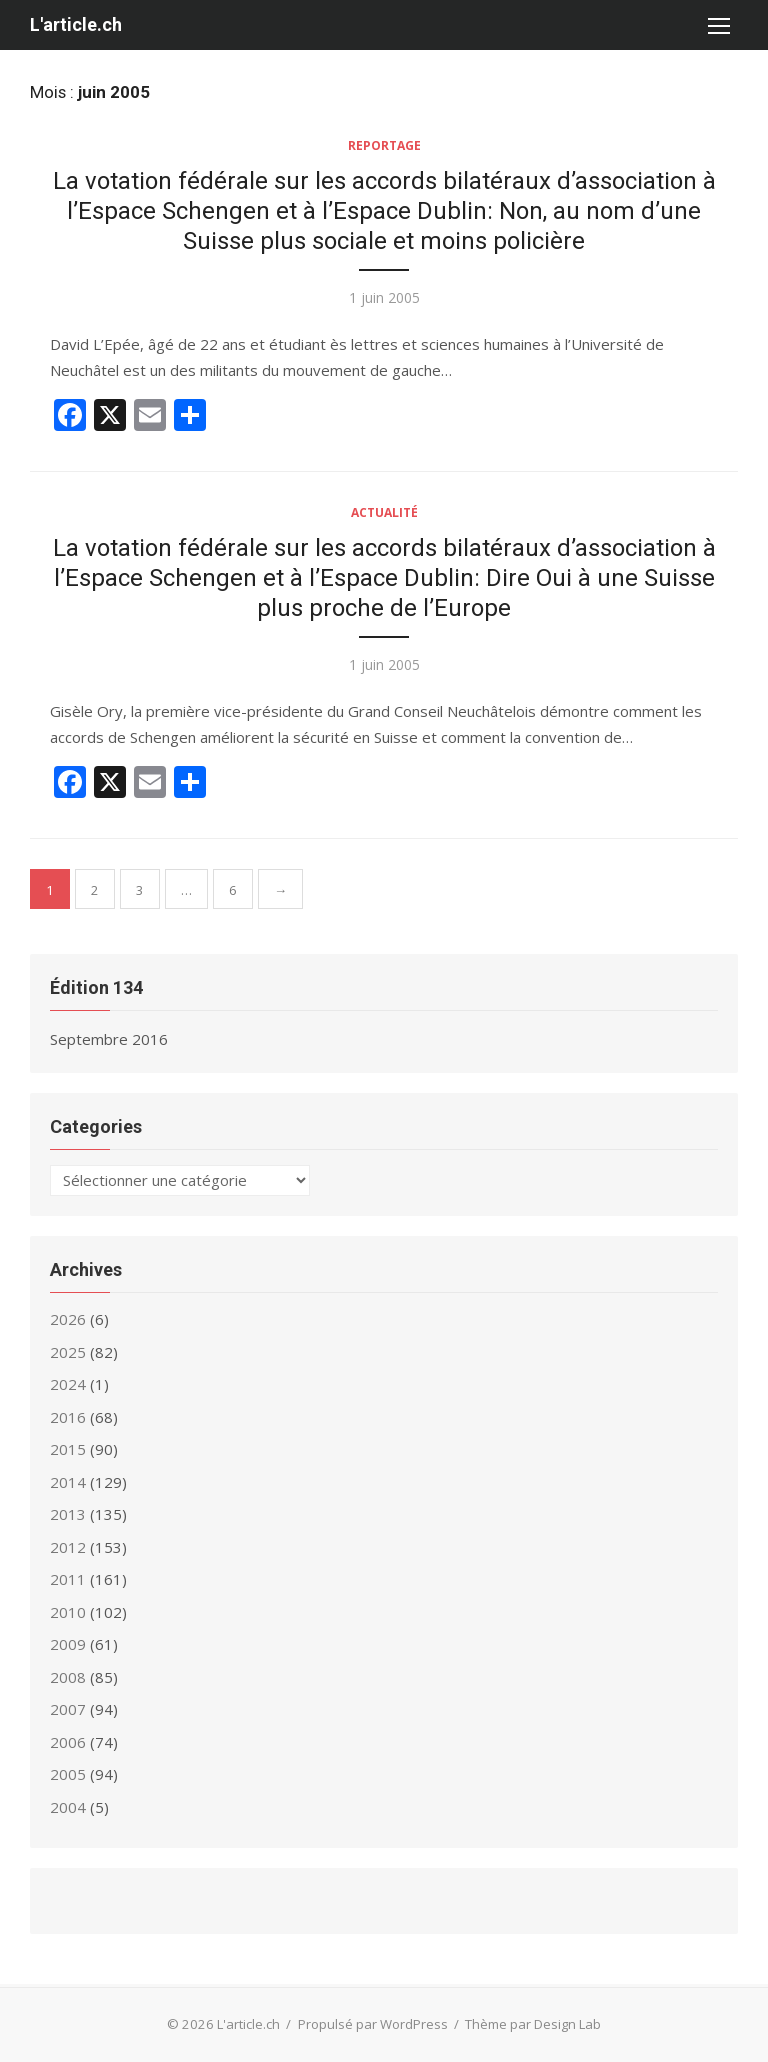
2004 (68, 1807)
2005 (68, 1774)
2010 (68, 1612)
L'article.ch (76, 24)
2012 (68, 1547)
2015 (68, 1449)
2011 (68, 1579)
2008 (68, 1677)
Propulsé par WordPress (373, 2024)
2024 (68, 1384)
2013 (68, 1514)
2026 (68, 1319)
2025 (68, 1352)
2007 (68, 1709)
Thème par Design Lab (533, 2024)
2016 (68, 1417)
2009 (68, 1644)
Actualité (384, 512)
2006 (68, 1742)
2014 (68, 1482)
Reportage (384, 145)
